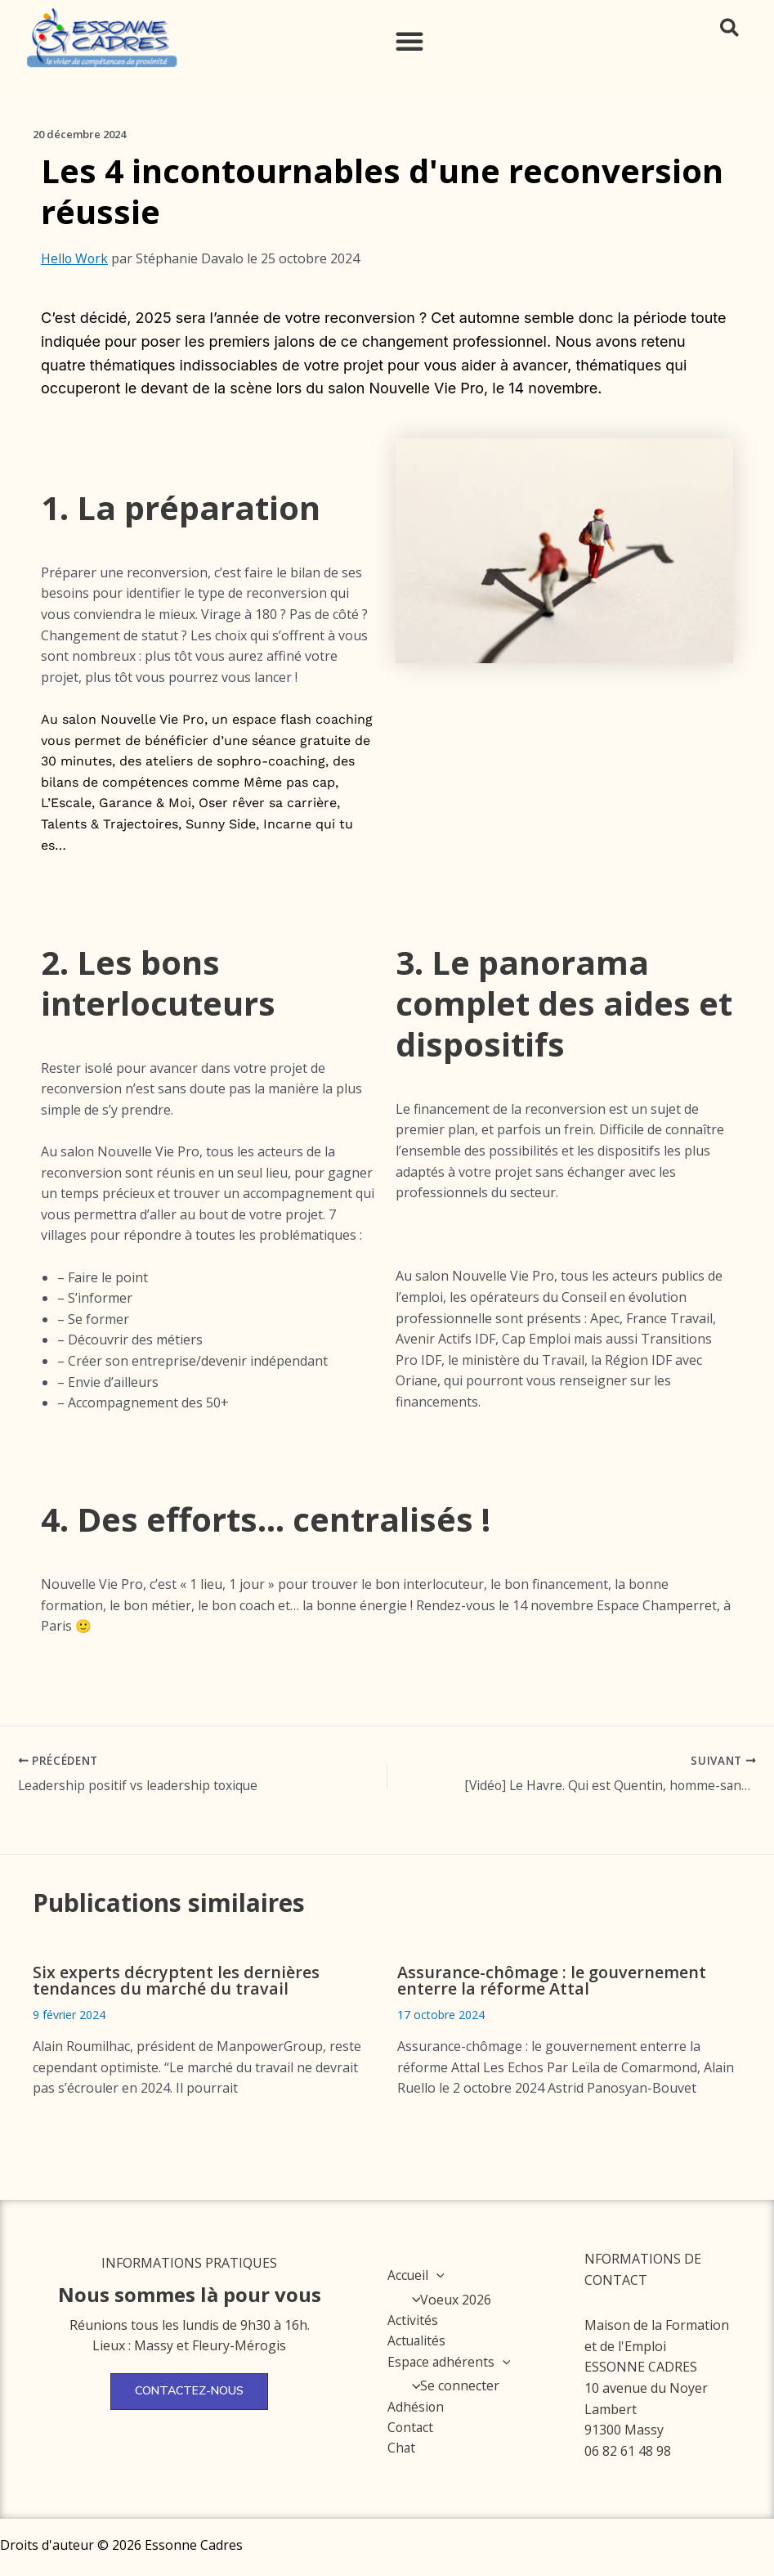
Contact (411, 2428)
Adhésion (416, 2408)
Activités (412, 2320)
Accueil (416, 2275)
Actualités (417, 2341)
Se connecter (451, 2386)
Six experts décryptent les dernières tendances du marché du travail (176, 1980)
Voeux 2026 (447, 2300)
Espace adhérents (449, 2362)
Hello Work (75, 258)
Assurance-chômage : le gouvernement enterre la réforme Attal (551, 1980)
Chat (401, 2449)
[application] (437, 2275)
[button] (409, 41)
